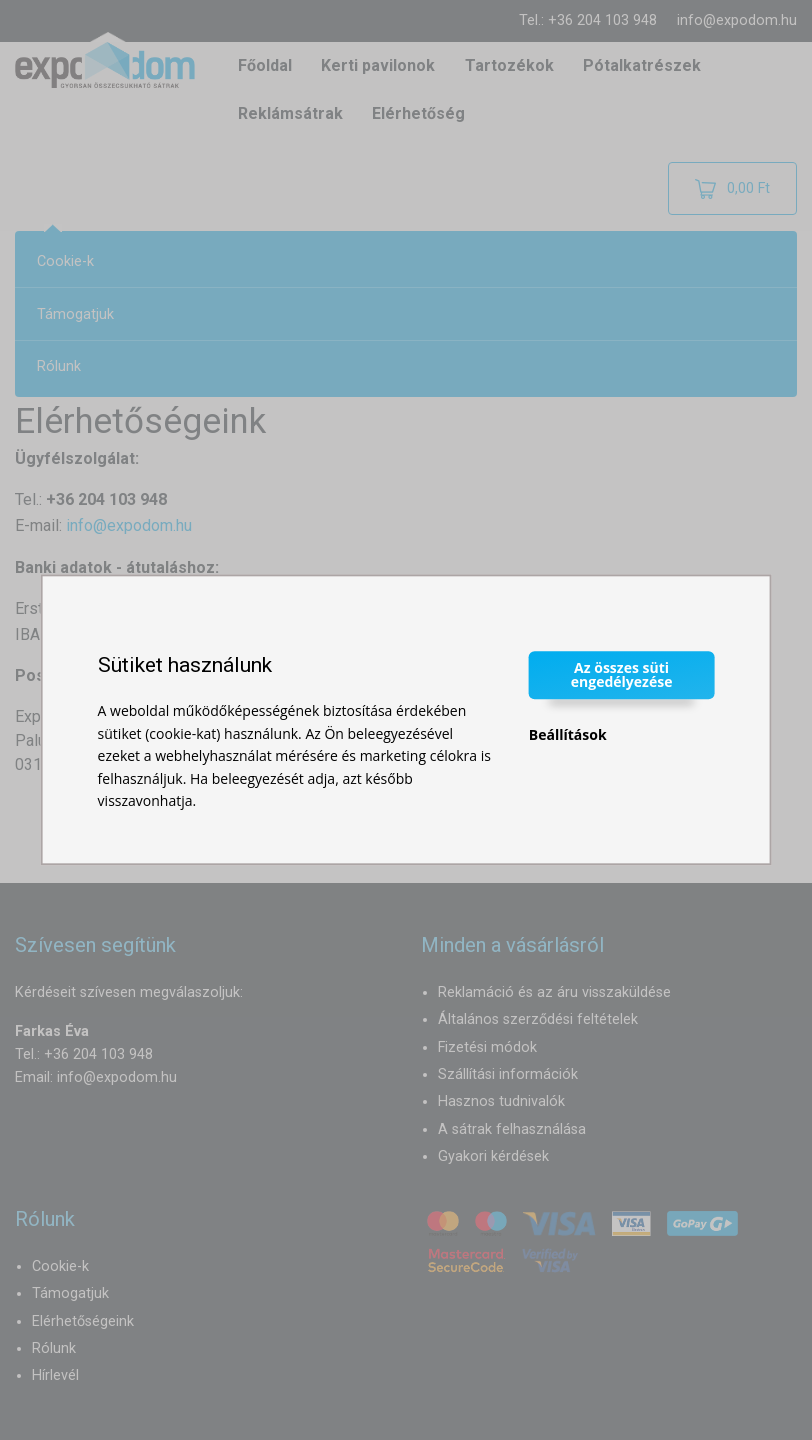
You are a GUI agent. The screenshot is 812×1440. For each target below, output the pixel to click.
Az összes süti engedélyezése (622, 674)
